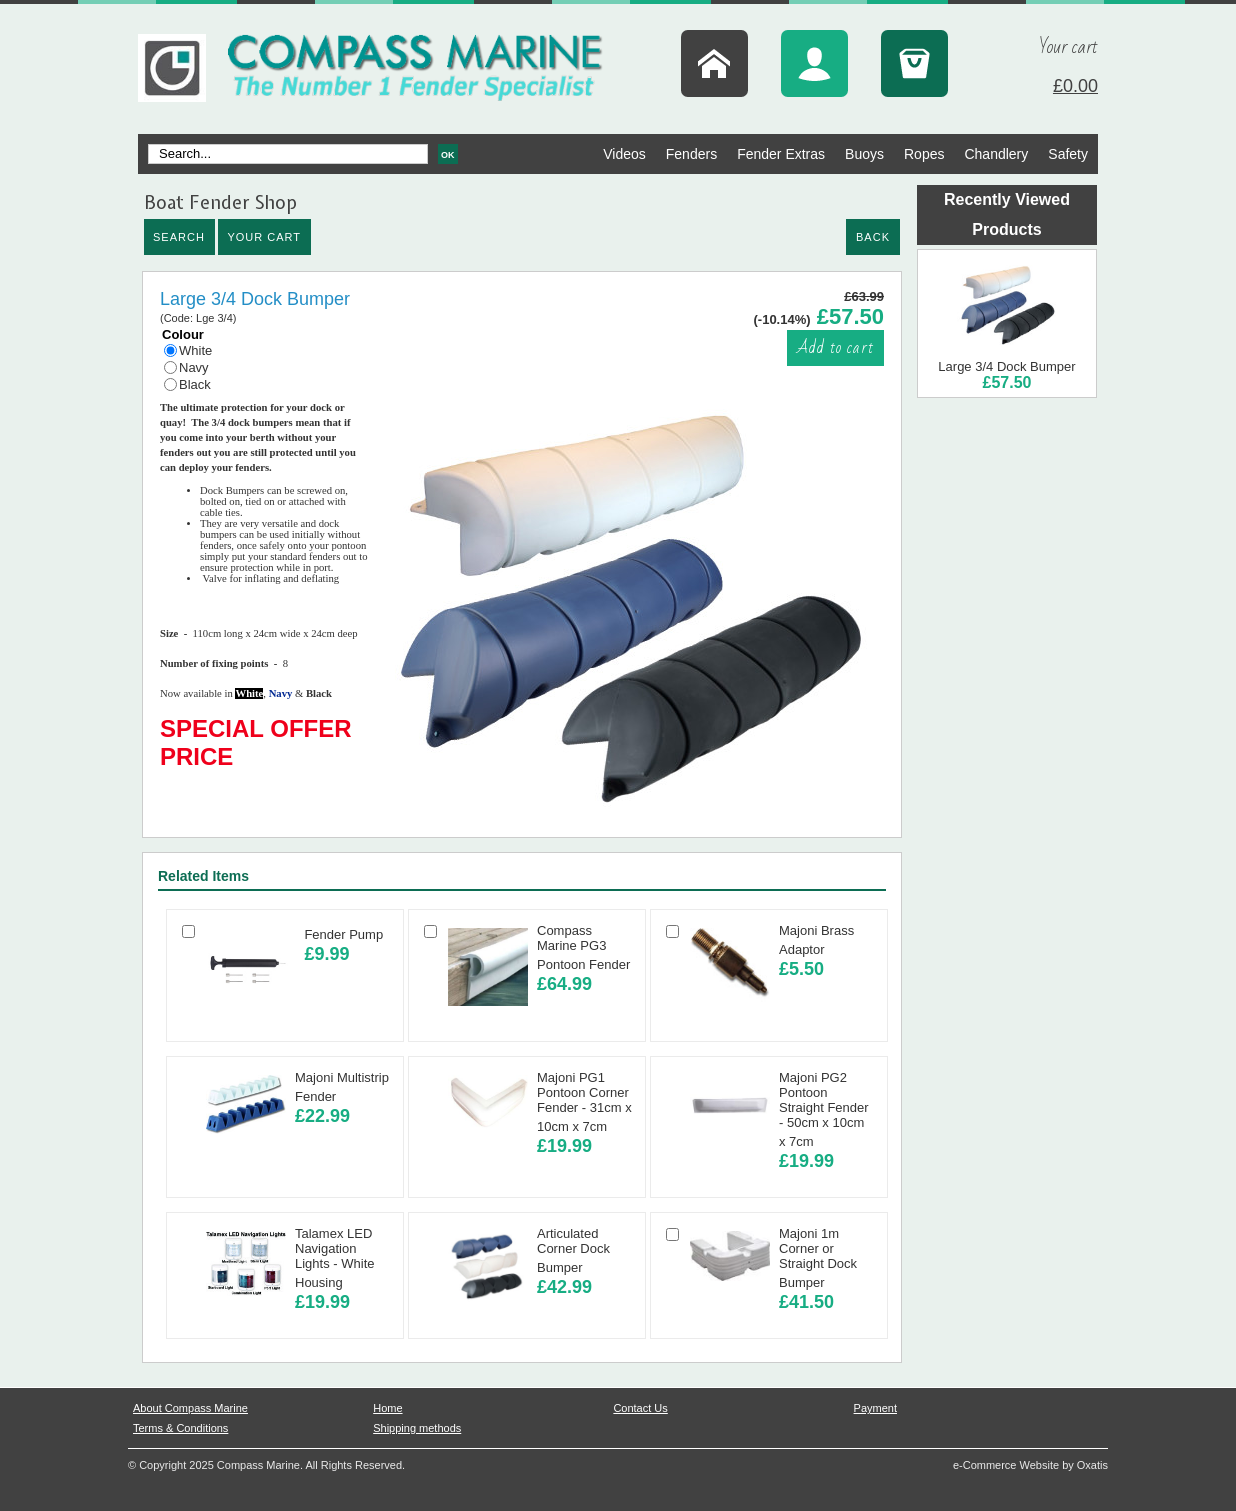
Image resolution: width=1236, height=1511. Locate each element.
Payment (875, 1408)
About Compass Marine (190, 1408)
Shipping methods (417, 1428)
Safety (1068, 154)
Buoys (864, 154)
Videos (624, 154)
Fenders (691, 154)
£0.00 (1075, 86)
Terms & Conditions (180, 1428)
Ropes (924, 154)
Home (387, 1408)
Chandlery (996, 154)
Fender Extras (781, 154)
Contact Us (640, 1408)
